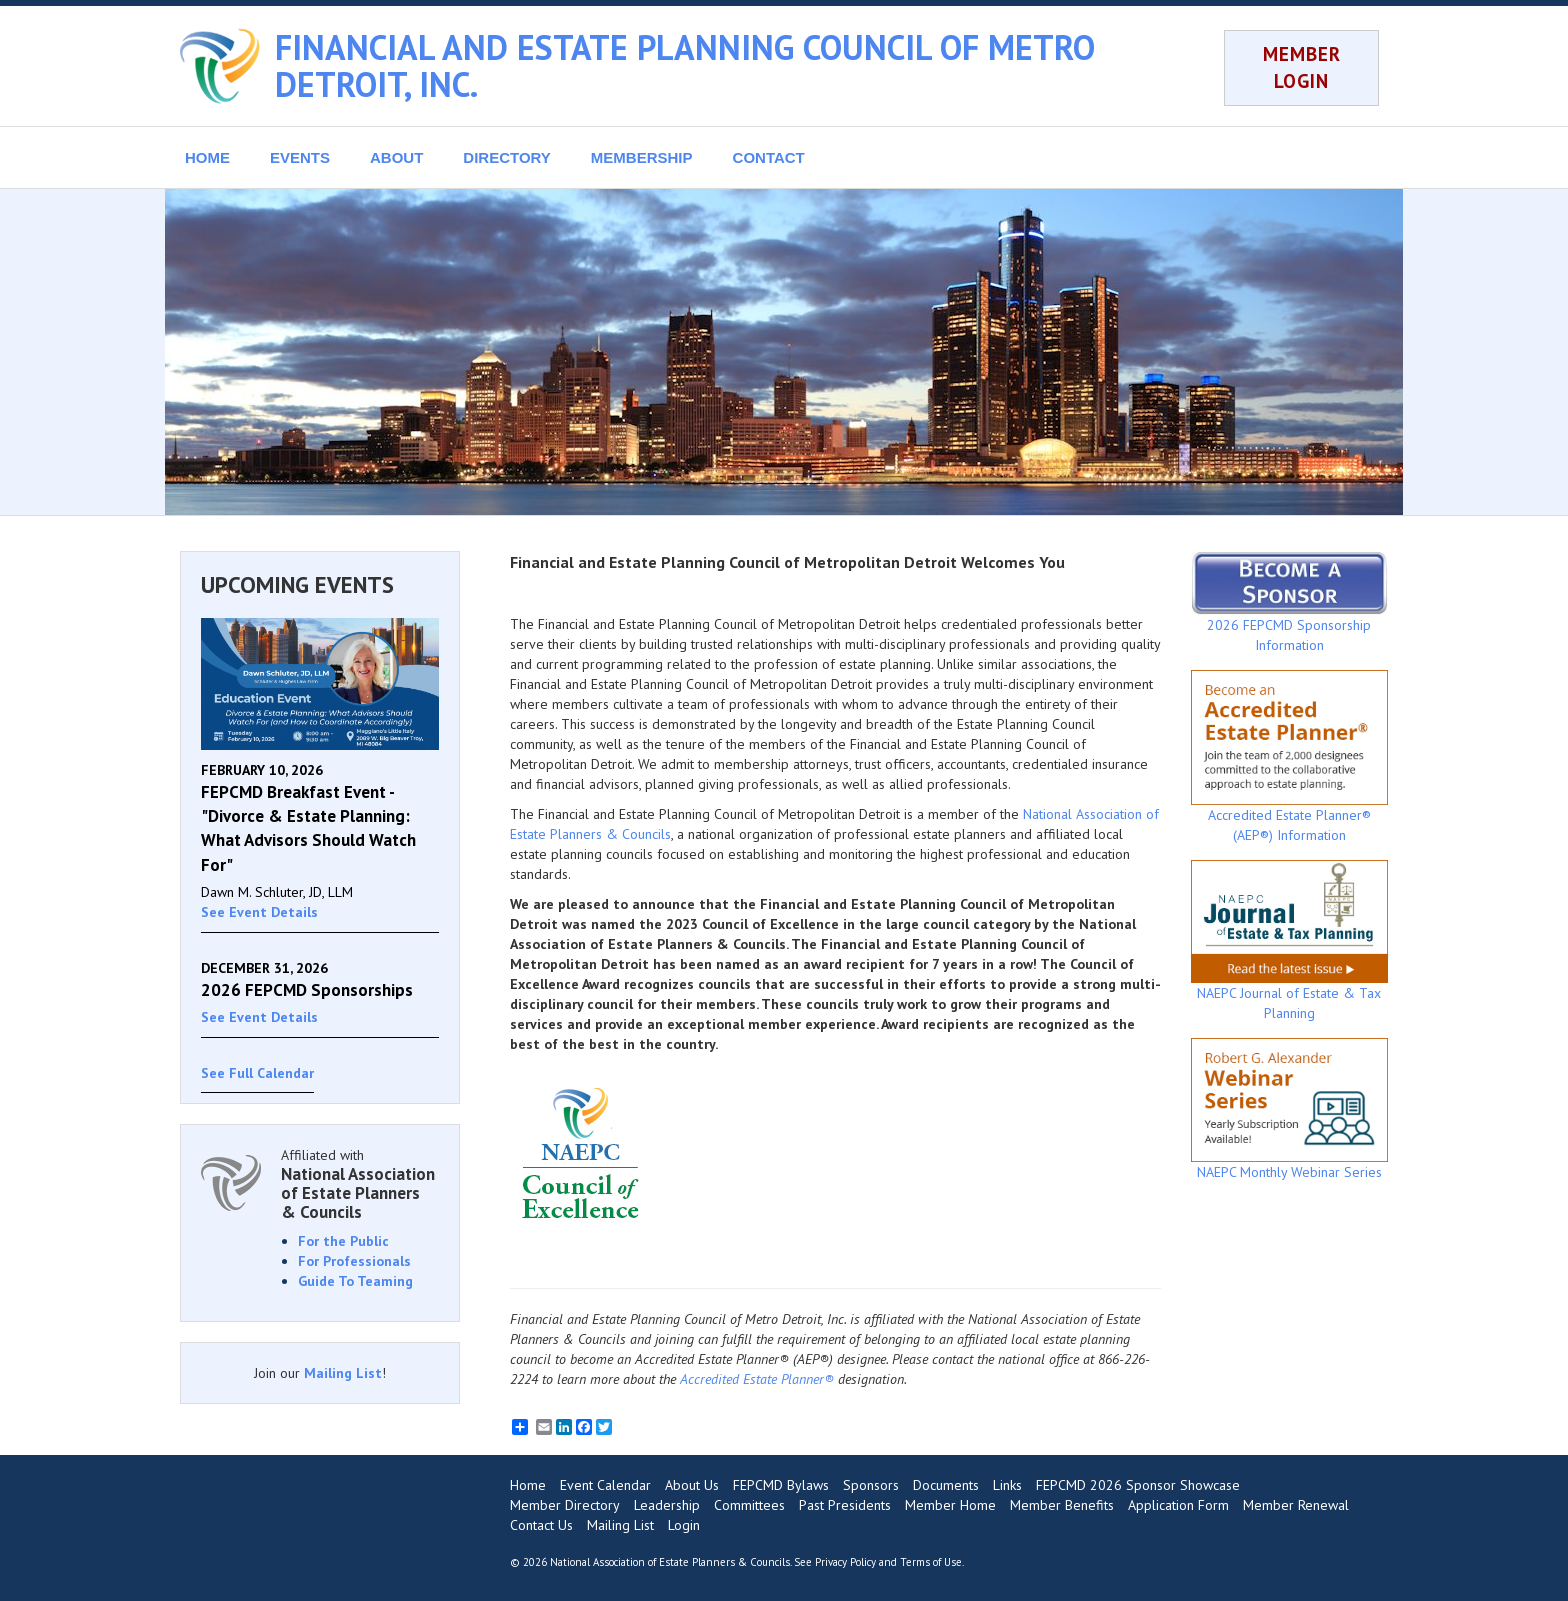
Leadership (667, 1505)
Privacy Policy (845, 1562)
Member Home (950, 1505)
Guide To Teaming (355, 1281)
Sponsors (871, 1485)
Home (528, 1485)
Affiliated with (360, 1183)
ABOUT (396, 157)
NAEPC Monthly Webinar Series (1289, 1109)
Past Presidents (845, 1505)
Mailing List (343, 1373)
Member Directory (565, 1505)
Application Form (1178, 1505)
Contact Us (541, 1525)
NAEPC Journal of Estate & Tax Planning (1289, 941)
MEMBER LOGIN (1302, 67)
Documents (946, 1485)
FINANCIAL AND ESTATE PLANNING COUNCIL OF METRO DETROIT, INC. (685, 65)
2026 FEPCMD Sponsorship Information (1289, 602)
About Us (692, 1485)
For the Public (343, 1241)
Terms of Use (931, 1562)
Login (684, 1525)
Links (1007, 1485)
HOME (207, 157)
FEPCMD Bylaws (781, 1485)
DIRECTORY (507, 157)
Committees (749, 1505)
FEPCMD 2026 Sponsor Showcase (1138, 1485)
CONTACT (769, 157)
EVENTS (300, 157)
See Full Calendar (257, 1073)
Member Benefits (1062, 1505)
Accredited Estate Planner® (757, 1379)
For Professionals (354, 1261)
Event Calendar (605, 1485)
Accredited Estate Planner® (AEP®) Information (1289, 757)
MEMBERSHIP (642, 157)
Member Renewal (1296, 1505)
